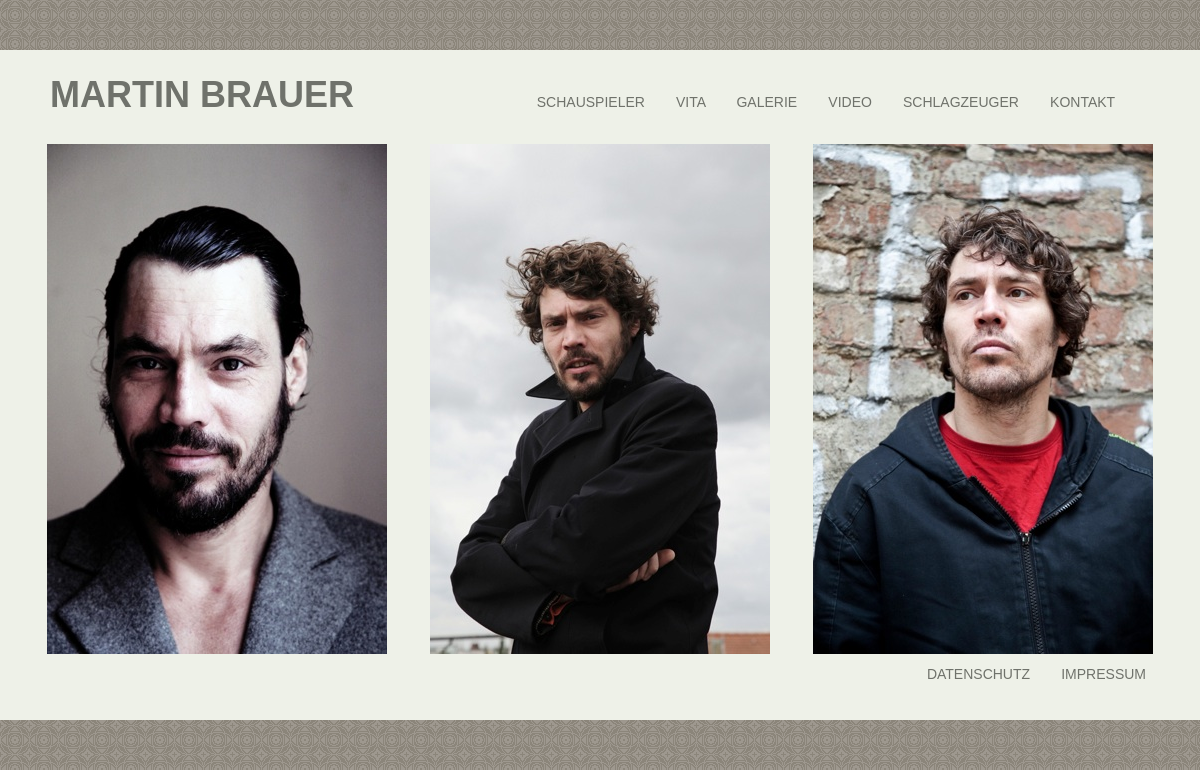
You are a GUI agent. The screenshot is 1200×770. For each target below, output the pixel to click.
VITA (690, 102)
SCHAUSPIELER (591, 102)
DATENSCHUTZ (978, 674)
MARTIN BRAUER (202, 94)
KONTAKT (1082, 102)
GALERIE (766, 102)
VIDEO (850, 102)
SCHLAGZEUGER (961, 102)
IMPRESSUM (1103, 674)
